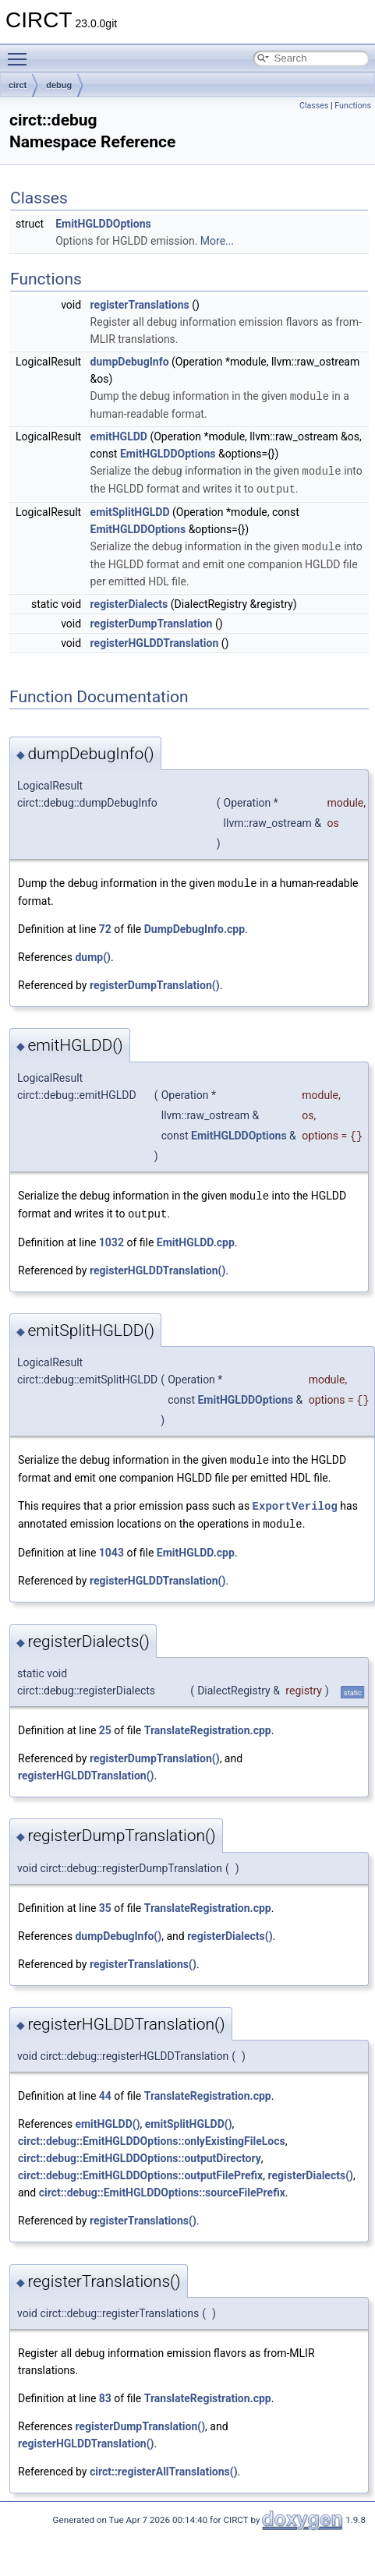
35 (105, 1900)
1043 (111, 1545)
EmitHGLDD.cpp (196, 1237)
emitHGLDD (118, 435)
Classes (313, 106)
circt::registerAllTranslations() (164, 2464)
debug (59, 85)
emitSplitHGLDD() (188, 2116)
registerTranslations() (143, 1956)
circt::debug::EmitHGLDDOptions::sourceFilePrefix (162, 2184)
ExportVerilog (295, 1499)
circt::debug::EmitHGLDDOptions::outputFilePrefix (140, 2167)
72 (105, 925)
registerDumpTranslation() (155, 981)
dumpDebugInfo (129, 361)
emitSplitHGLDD (130, 510)
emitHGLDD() (107, 2116)
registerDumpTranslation (151, 620)
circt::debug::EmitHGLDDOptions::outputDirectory (139, 2150)
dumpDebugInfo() (118, 1928)
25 (105, 1722)
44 (105, 2088)
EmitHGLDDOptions (103, 223)
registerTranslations (139, 305)
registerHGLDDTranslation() (157, 1265)
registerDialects (129, 601)
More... (217, 241)
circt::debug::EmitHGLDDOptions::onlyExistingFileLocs (151, 2133)
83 (105, 2390)
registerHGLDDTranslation (154, 640)
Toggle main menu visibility (21, 52)
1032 (111, 1237)
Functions (352, 106)
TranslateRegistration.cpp (207, 1722)
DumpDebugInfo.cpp (194, 925)
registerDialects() (229, 1928)
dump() (93, 953)
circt (18, 85)
